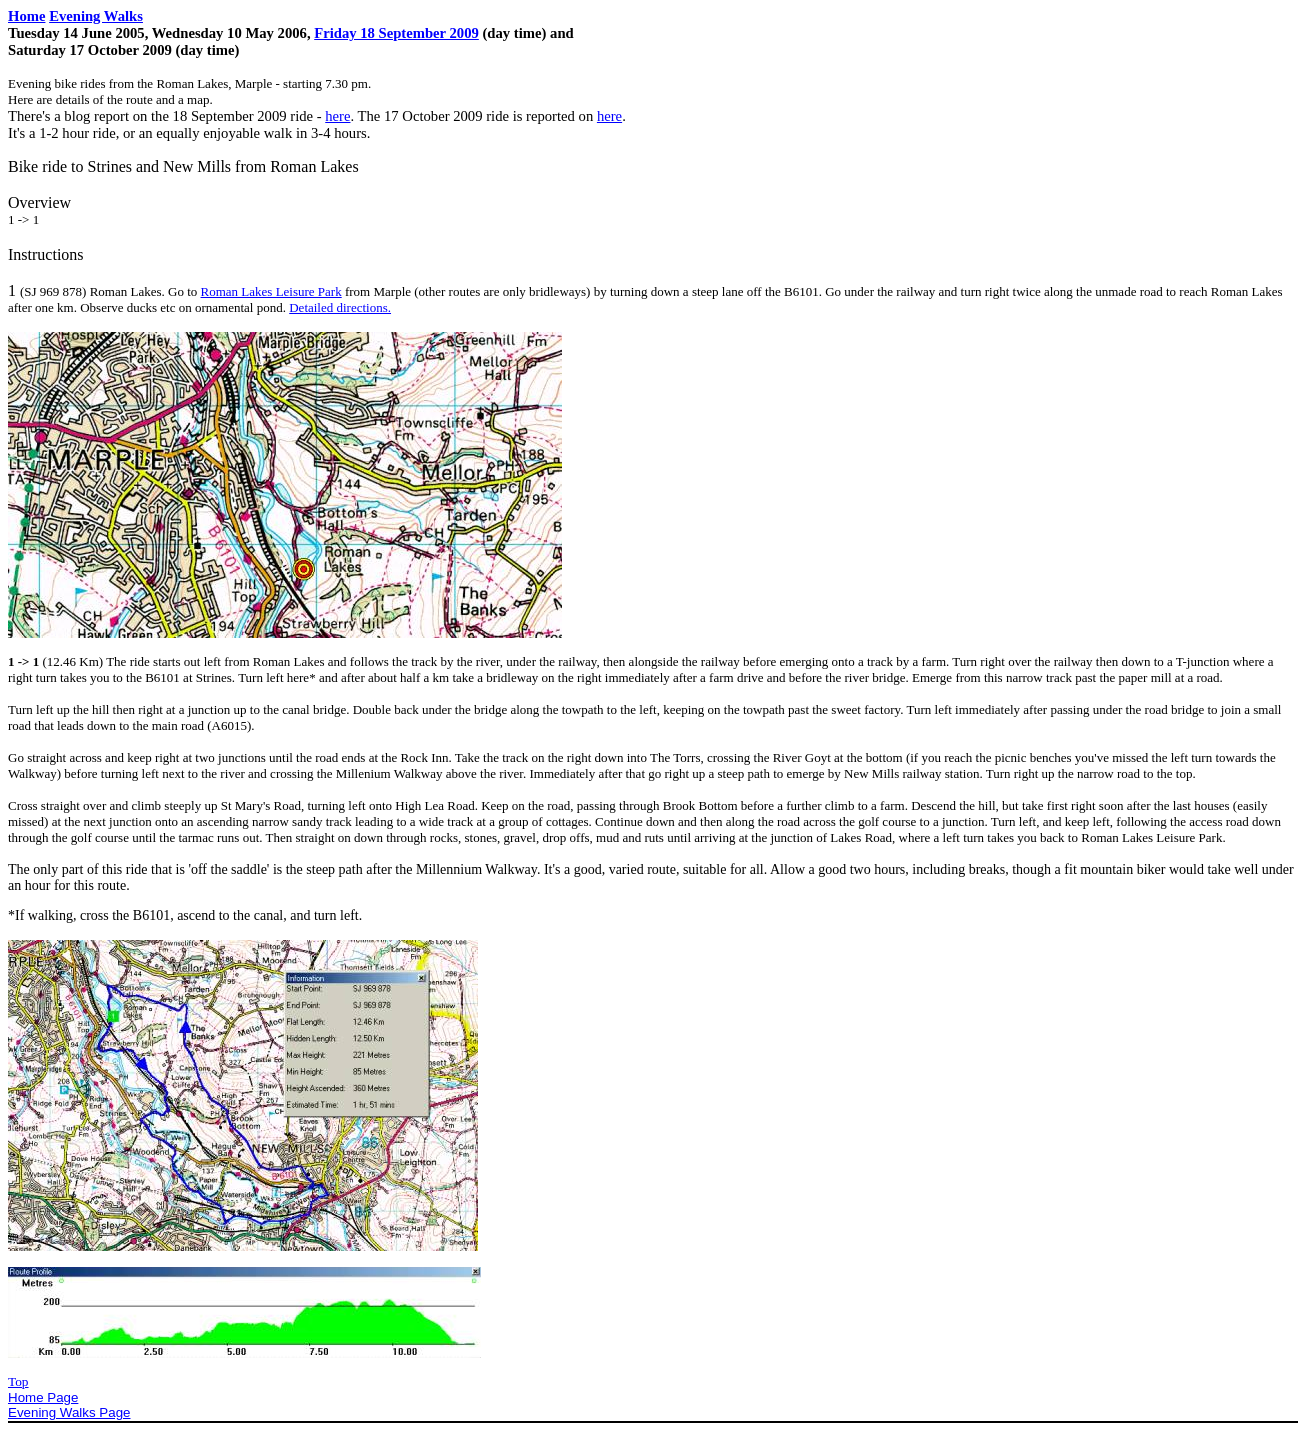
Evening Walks (96, 16)
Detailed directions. (340, 307)
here (337, 116)
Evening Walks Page (69, 1412)
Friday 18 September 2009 (396, 33)
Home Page (43, 1397)
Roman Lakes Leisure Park (271, 291)
